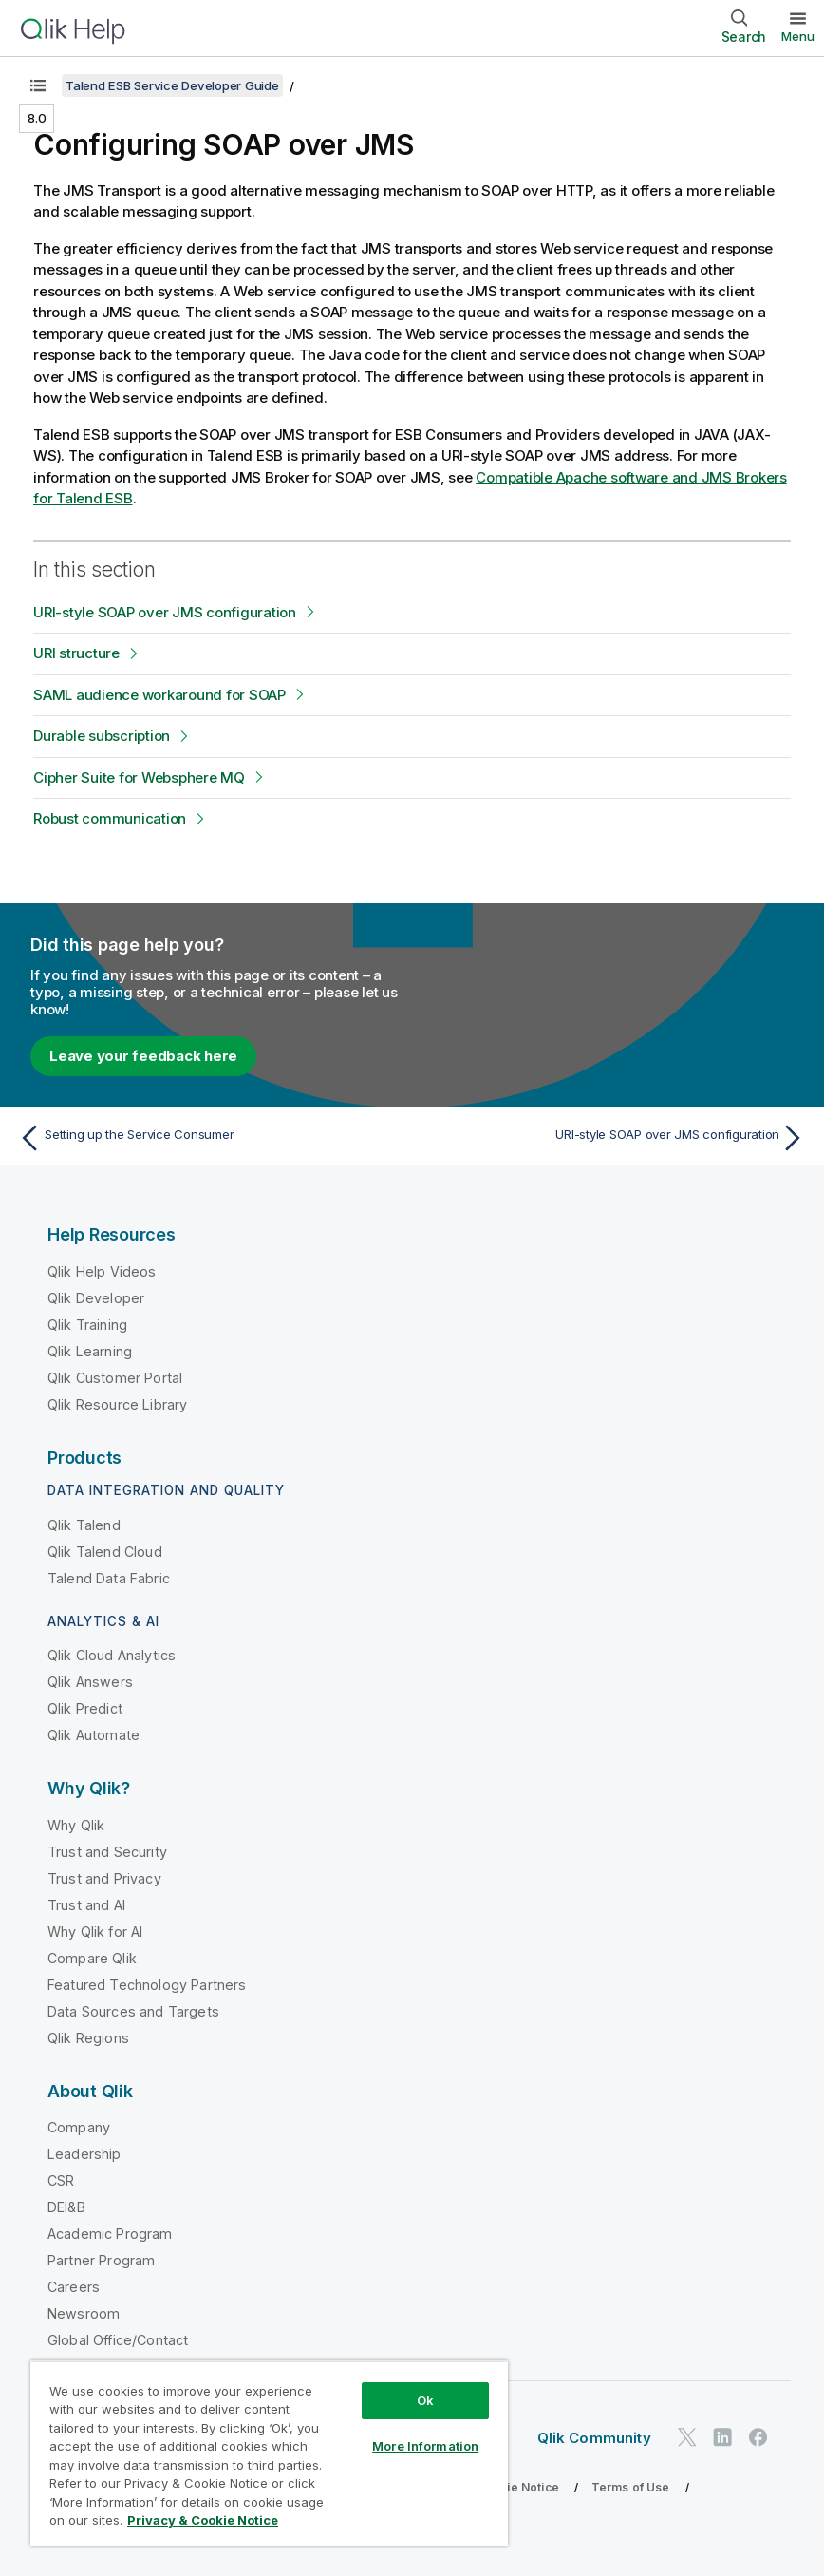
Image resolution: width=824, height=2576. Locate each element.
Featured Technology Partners (146, 1985)
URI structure (76, 653)
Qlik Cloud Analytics (111, 1655)
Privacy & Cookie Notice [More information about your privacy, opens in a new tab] (202, 2520)
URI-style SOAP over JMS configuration (164, 612)
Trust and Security (107, 1852)
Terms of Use (630, 2487)
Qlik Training (87, 1324)
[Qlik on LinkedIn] (722, 2437)
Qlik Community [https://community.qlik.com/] (594, 2438)
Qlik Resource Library (117, 1404)
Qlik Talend (84, 1525)
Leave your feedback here (143, 1056)
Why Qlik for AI (94, 1931)
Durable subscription (101, 736)
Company (78, 2127)
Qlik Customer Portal (114, 1378)
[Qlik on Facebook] (758, 2437)
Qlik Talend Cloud (104, 1552)
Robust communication (109, 818)
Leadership (84, 2154)
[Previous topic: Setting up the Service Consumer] (209, 1138)
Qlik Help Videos (102, 1271)
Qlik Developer (95, 1298)
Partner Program (101, 2260)
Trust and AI (86, 1905)
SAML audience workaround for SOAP (159, 695)
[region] (269, 2453)
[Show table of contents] (38, 85)
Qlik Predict (84, 1708)
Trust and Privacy (104, 1878)
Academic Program (110, 2234)
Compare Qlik (92, 1958)
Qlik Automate (93, 1735)
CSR (60, 2180)
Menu (798, 36)
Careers (73, 2287)
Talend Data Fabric (108, 1578)
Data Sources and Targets (133, 2011)
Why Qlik (75, 1825)
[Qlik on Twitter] (687, 2437)
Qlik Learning (89, 1351)
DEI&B (66, 2207)
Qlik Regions (88, 2038)
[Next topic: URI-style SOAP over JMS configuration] (615, 1138)
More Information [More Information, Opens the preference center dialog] (425, 2445)
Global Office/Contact (117, 2340)
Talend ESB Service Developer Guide (172, 85)
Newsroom (83, 2313)
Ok (425, 2400)
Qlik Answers (90, 1682)
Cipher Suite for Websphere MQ (139, 777)
